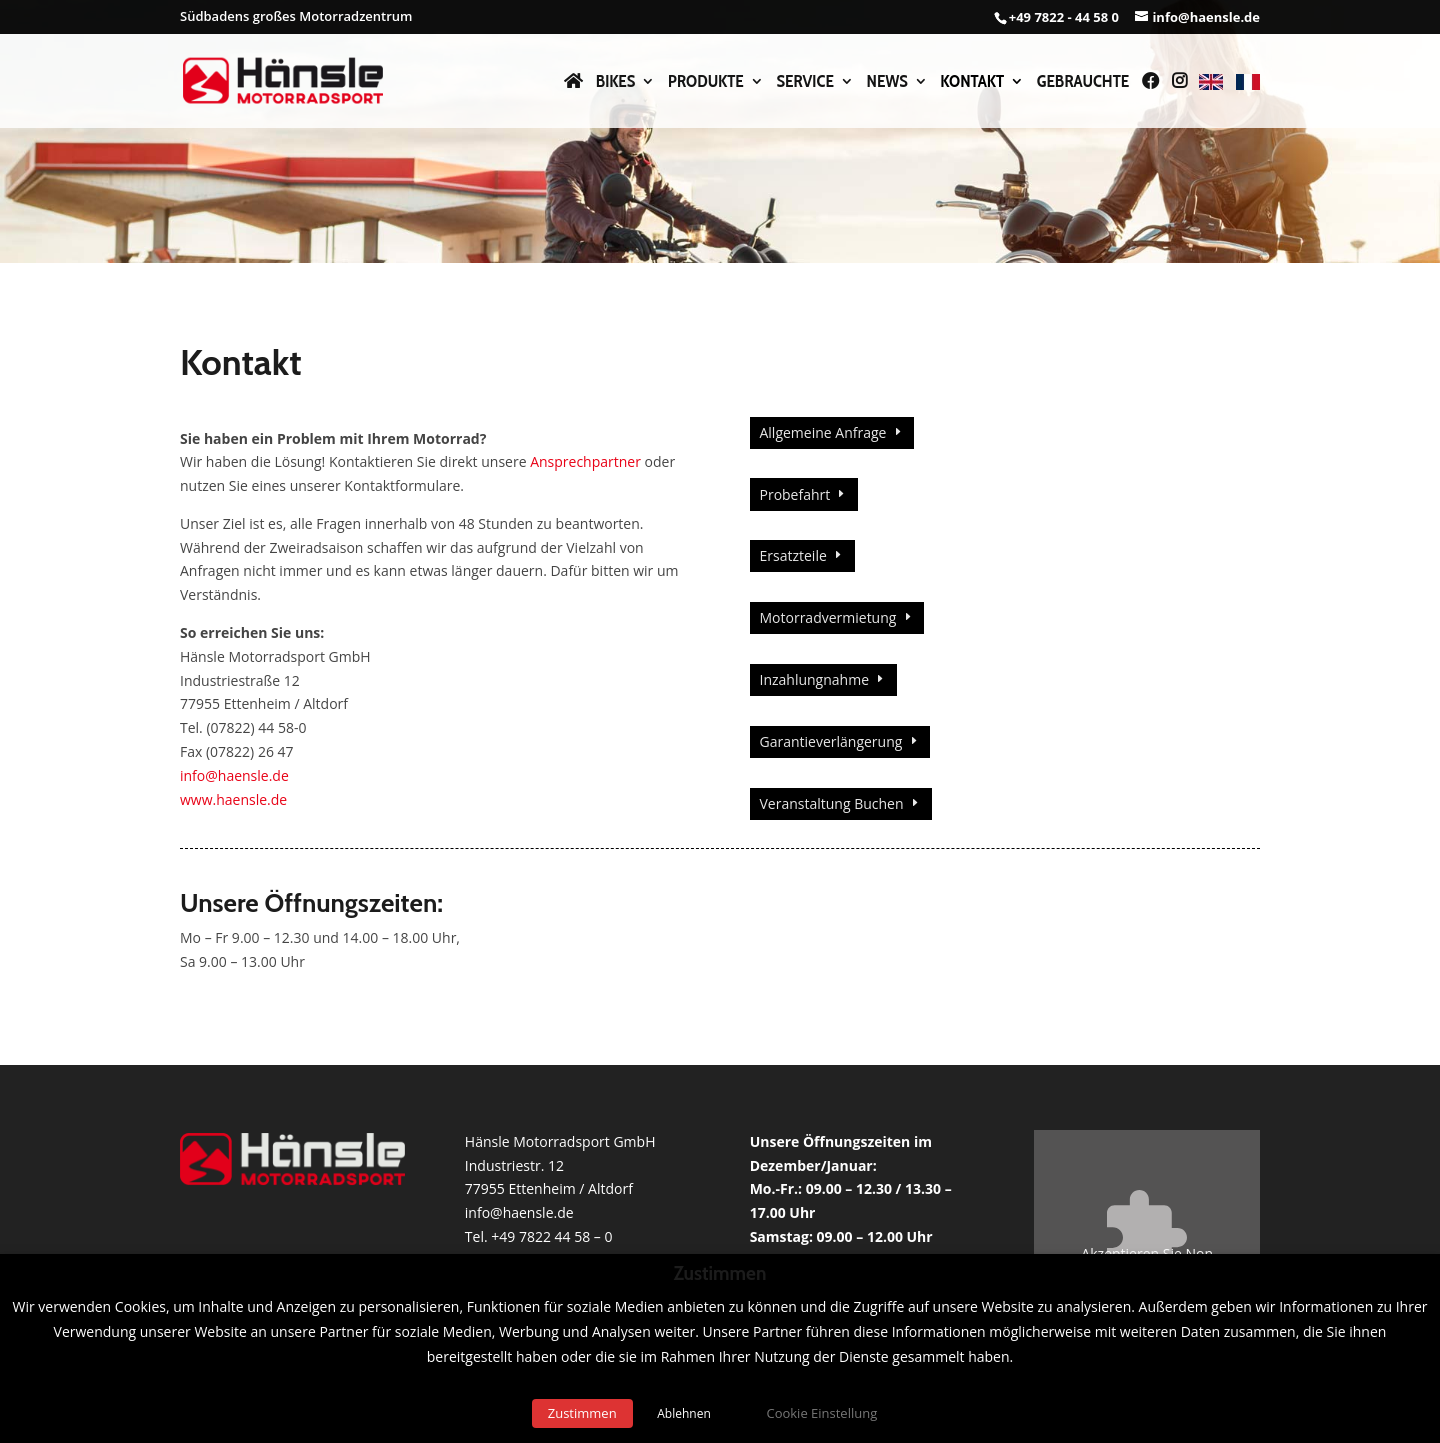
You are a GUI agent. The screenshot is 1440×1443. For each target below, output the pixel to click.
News (887, 82)
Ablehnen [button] (684, 1413)
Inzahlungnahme (814, 679)
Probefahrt (794, 494)
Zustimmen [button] (582, 1413)
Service (804, 82)
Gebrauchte (1083, 82)
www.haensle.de (233, 799)
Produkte (706, 82)
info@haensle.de (234, 775)
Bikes (616, 82)
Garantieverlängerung (830, 741)
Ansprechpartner (585, 461)
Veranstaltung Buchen (831, 803)
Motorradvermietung (827, 617)
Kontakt (972, 82)
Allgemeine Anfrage (822, 432)
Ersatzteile (792, 555)
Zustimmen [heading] (720, 1274)
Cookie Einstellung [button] (821, 1413)
